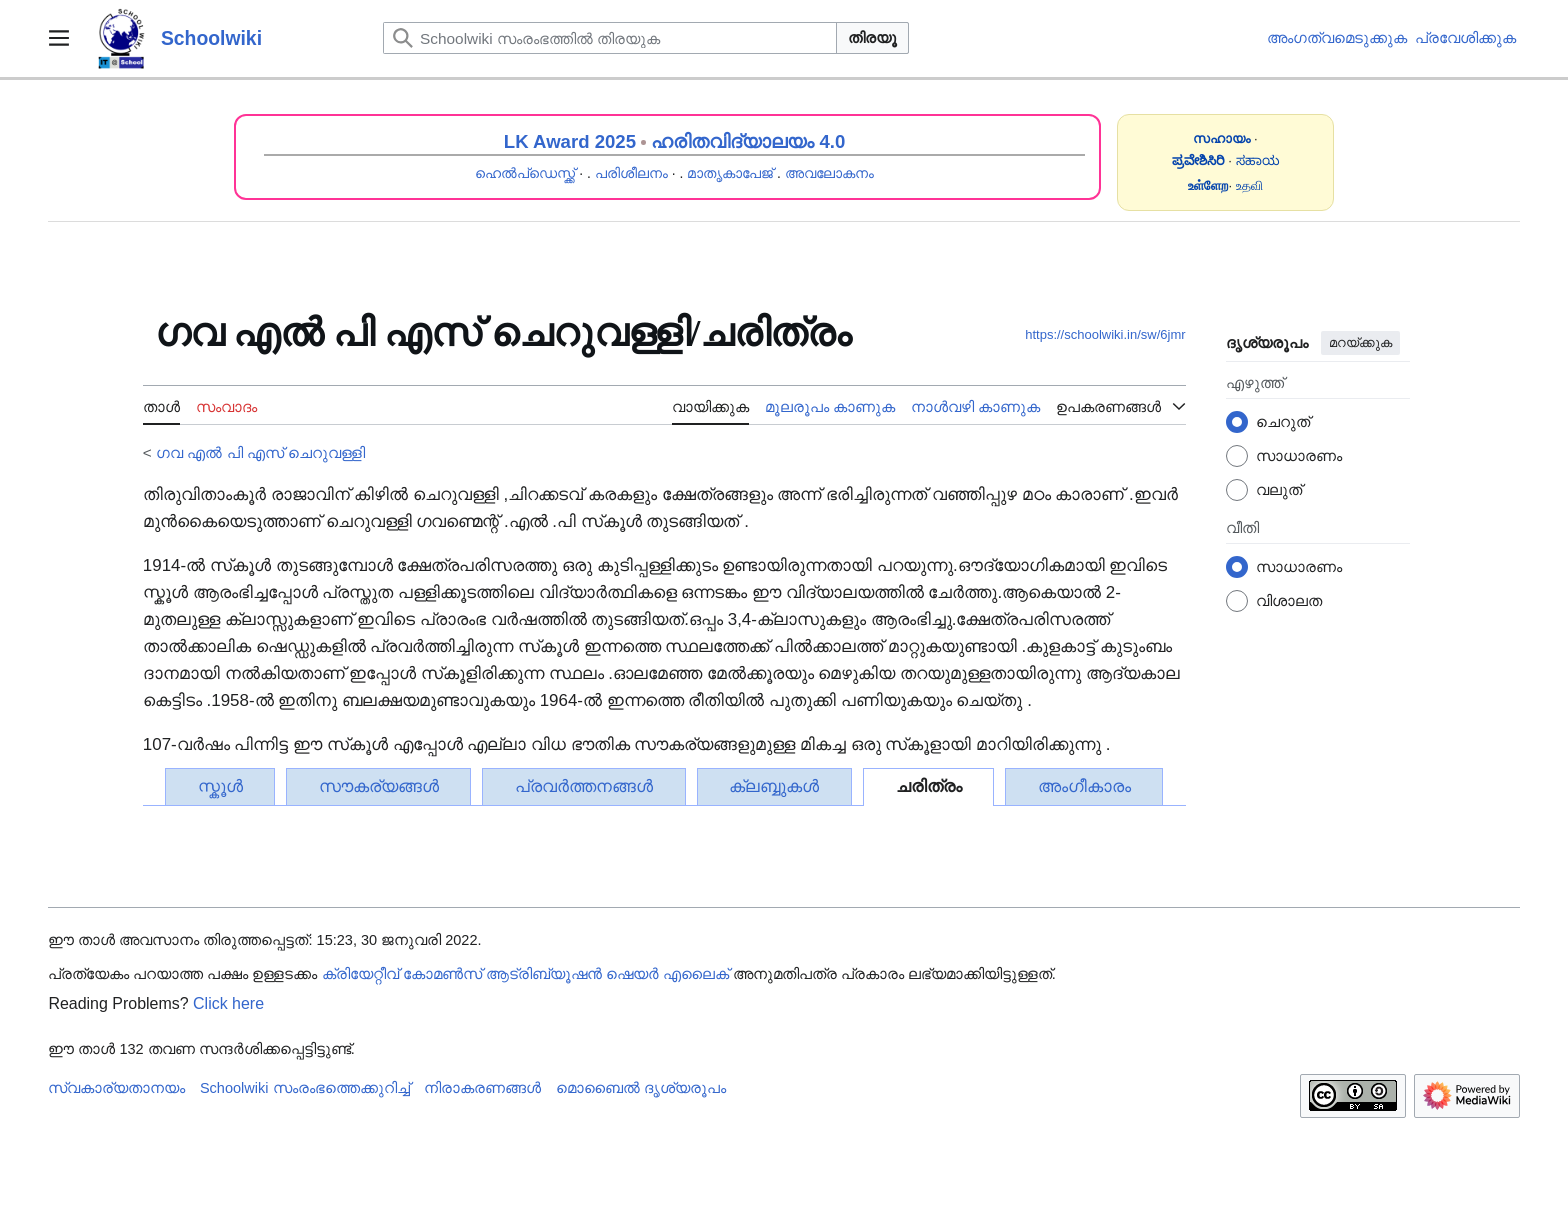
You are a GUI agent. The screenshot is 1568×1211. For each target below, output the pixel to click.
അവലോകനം (829, 173)
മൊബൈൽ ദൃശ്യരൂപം (641, 1088)
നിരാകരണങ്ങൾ (482, 1088)
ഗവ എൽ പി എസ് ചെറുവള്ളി (260, 452)
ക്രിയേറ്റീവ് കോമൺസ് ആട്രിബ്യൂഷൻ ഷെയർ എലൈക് (525, 974)
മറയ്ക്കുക (1360, 342)
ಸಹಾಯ (1258, 160)
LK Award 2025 (570, 141)
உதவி (1249, 185)
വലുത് (1279, 489)
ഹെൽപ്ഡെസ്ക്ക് (525, 173)
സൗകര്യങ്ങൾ (379, 786)
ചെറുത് (1283, 421)
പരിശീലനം (631, 173)
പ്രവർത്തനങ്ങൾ (584, 786)
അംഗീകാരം (1084, 786)
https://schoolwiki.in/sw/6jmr (1105, 334)
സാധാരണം (1299, 455)
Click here (228, 1003)
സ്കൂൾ (220, 786)
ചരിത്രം (929, 786)
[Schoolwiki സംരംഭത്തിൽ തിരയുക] (610, 38)
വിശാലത (1289, 600)
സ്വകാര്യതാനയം (116, 1088)
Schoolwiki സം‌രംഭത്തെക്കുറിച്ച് (305, 1088)
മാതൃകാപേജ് (730, 173)
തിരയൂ (872, 37)
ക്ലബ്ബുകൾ (774, 786)
